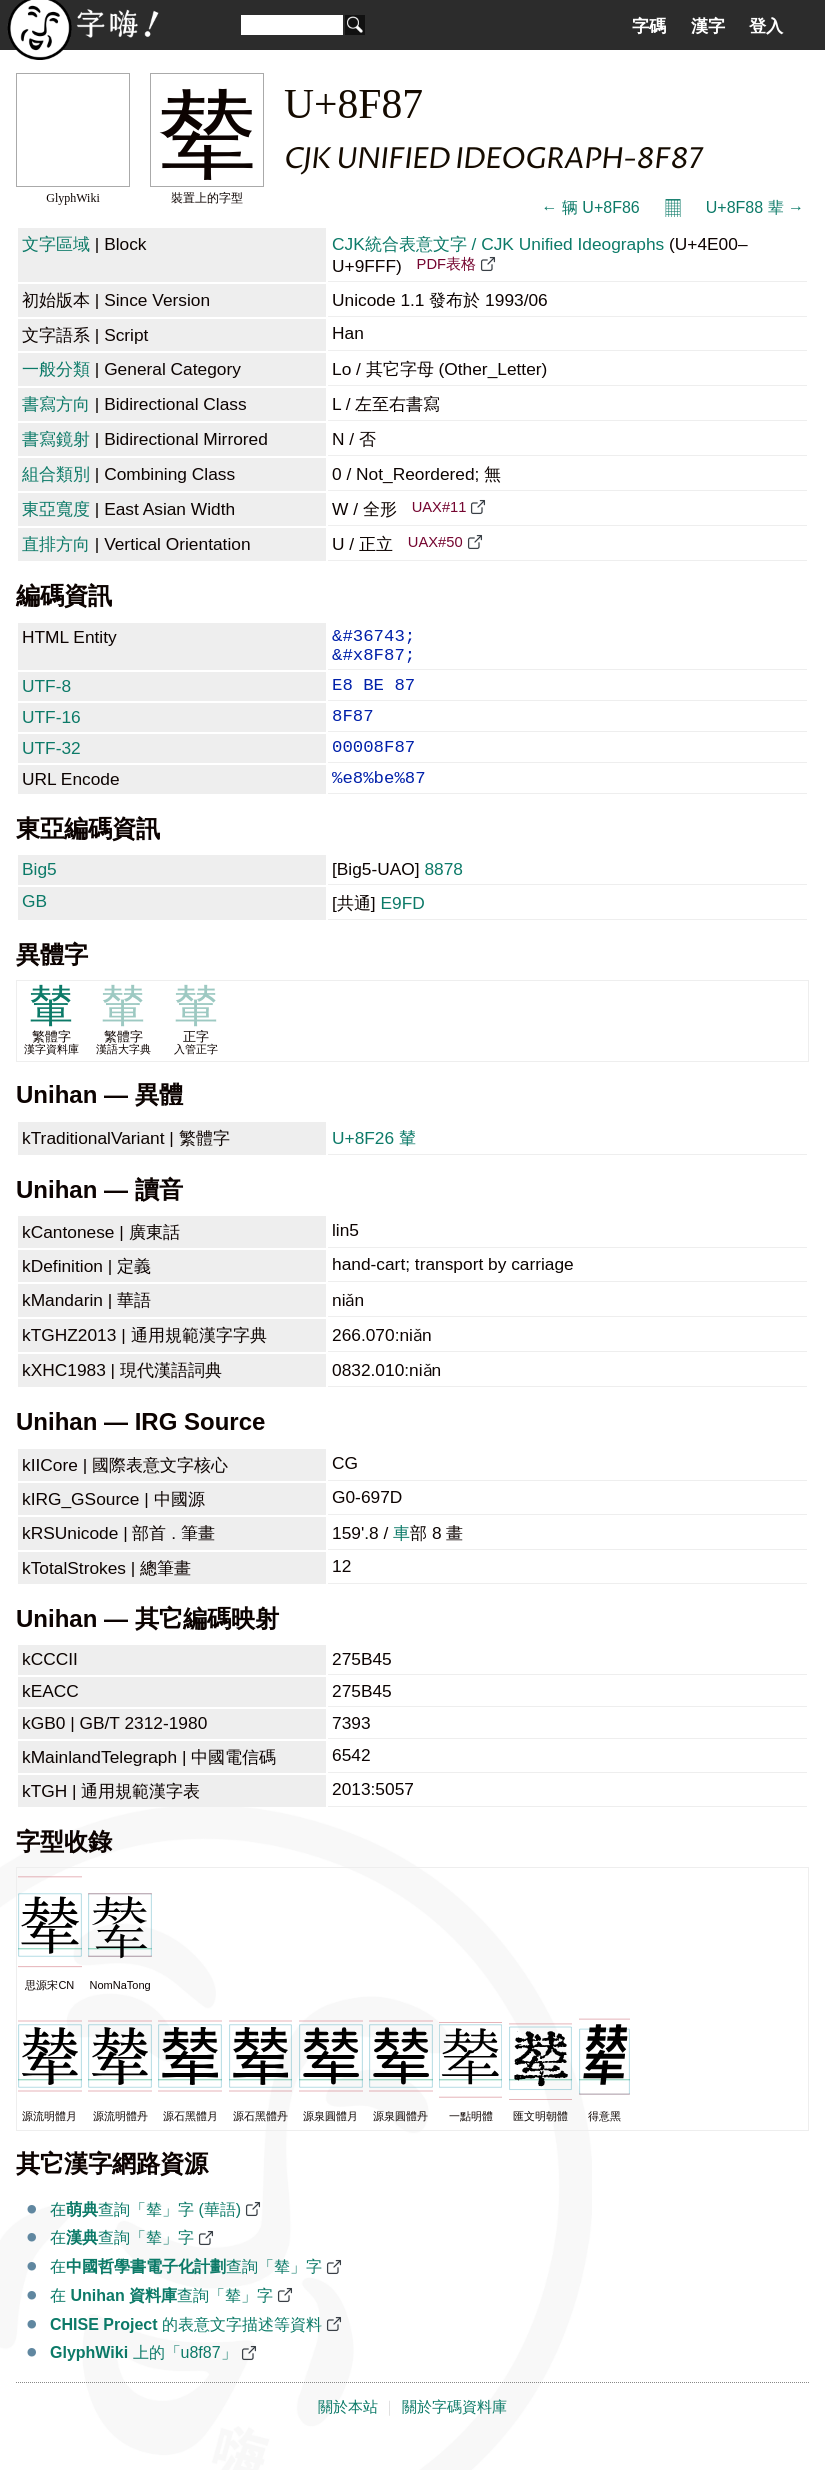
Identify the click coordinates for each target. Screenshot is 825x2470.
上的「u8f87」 (143, 2378)
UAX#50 (435, 542)
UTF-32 (51, 766)
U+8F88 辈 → (755, 207)
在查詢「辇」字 (122, 2263)
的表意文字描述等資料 (186, 2350)
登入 (766, 26)
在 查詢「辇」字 (161, 2321)
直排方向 (56, 544)
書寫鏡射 (56, 439)
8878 (443, 895)
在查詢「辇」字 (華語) (145, 2235)
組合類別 (56, 474)
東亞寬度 (56, 509)
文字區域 (56, 244)
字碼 (649, 26)
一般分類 (56, 369)
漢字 (708, 26)
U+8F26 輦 (374, 1164)
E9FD (402, 929)
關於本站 (348, 2433)
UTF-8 (46, 696)
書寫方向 (56, 404)
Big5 (39, 895)
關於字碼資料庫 (454, 2433)
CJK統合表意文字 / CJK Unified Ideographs (498, 244)
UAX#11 (439, 507)
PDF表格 (446, 264)
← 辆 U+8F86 (590, 207)
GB (34, 927)
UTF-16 (51, 731)
